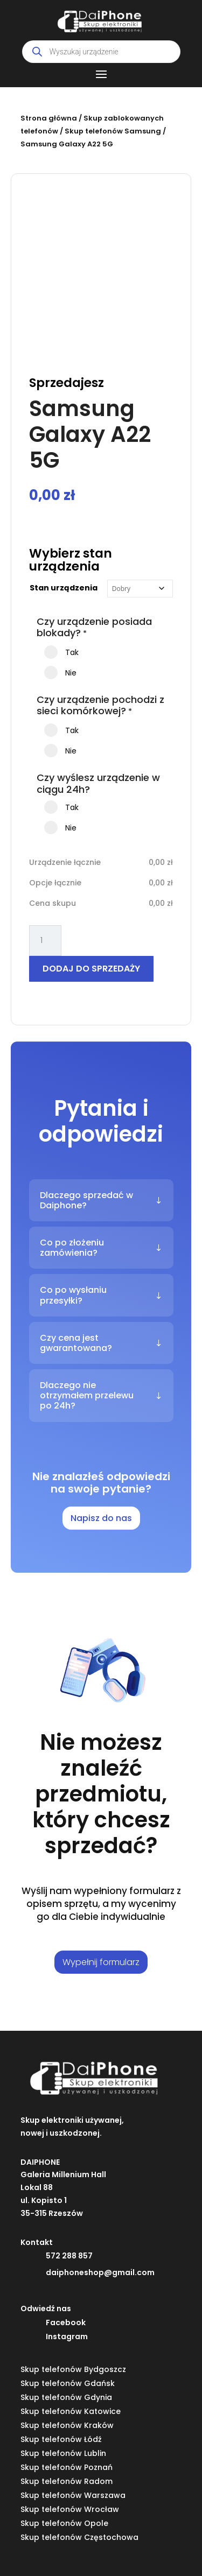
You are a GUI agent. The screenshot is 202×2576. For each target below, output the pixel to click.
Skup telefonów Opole (64, 2523)
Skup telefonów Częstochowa (79, 2537)
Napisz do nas (101, 1518)
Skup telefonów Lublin (63, 2453)
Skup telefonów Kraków (67, 2425)
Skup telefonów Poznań (66, 2467)
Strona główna (48, 118)
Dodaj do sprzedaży (91, 968)
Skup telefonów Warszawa (73, 2495)
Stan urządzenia (63, 587)
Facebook (66, 2322)
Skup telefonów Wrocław (69, 2509)
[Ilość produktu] (45, 940)
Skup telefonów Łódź (61, 2439)
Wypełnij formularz (101, 1962)
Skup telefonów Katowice (70, 2411)
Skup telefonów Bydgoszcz (73, 2369)
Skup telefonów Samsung (113, 131)
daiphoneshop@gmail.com (100, 2272)
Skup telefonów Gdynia (66, 2397)
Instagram (67, 2336)
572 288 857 (69, 2255)
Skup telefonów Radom (66, 2481)
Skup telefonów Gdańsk (67, 2383)
